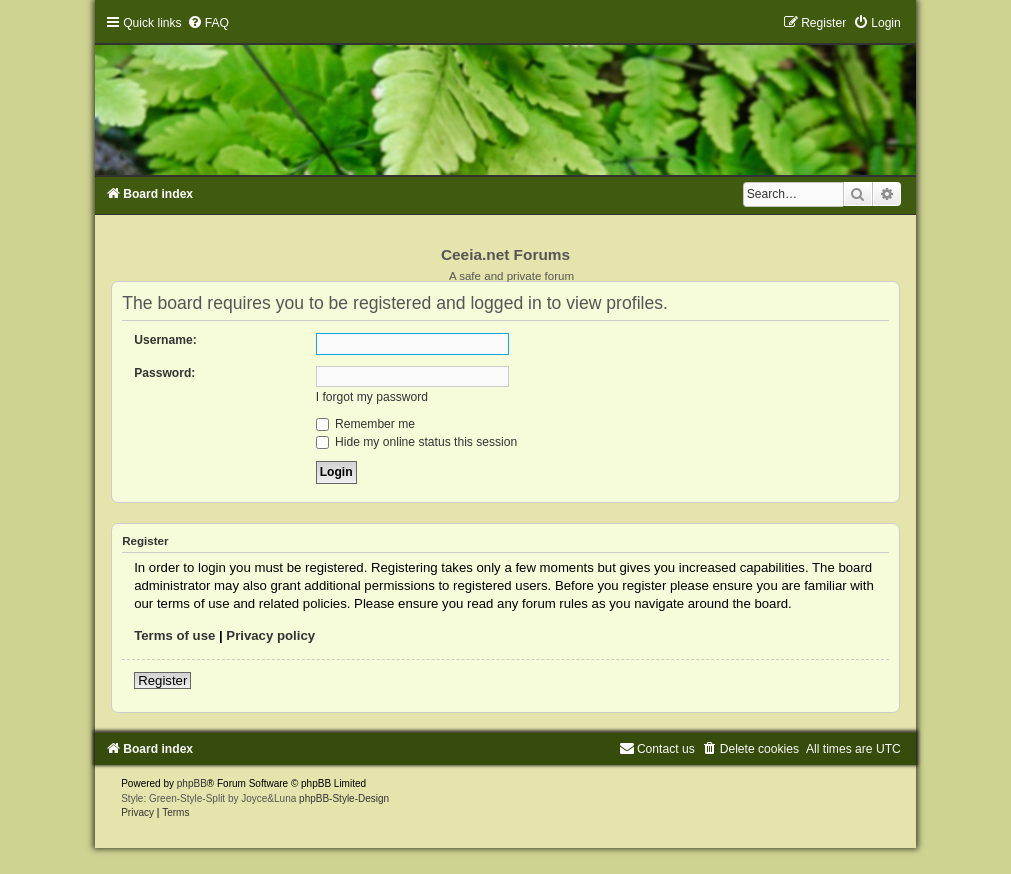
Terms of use (174, 635)
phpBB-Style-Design (344, 798)
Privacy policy (270, 635)
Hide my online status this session (417, 442)
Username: (165, 340)
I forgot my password (372, 397)
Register (162, 680)
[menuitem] (208, 23)
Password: (164, 373)
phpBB (192, 783)
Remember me (365, 424)
